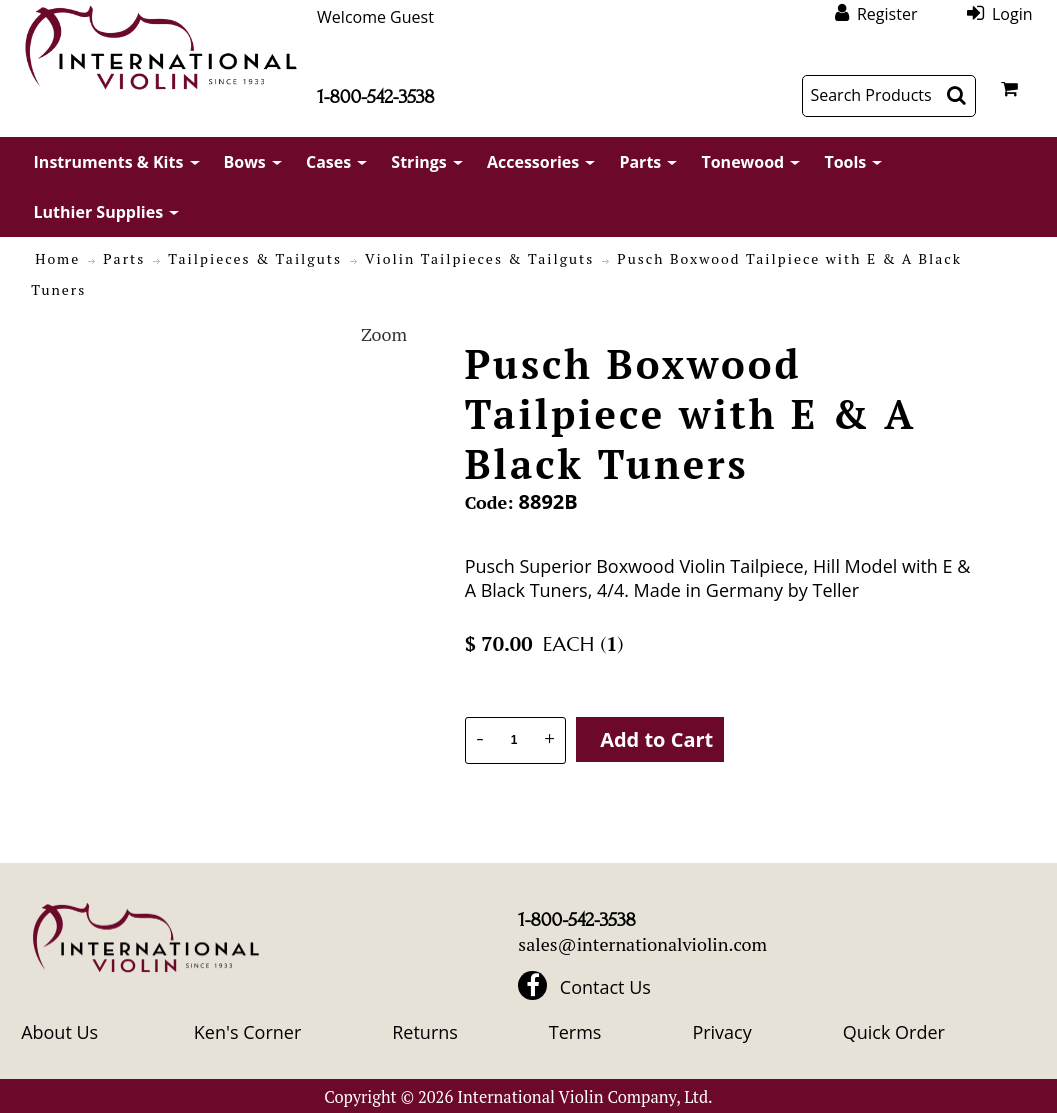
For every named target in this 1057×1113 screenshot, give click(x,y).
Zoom (384, 334)
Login (1012, 13)
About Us (59, 1032)
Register (887, 13)
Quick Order (894, 1032)
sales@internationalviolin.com (642, 944)
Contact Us (605, 987)
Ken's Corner (247, 1032)
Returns (425, 1032)
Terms (575, 1032)
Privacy (721, 1032)
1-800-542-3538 (375, 97)
